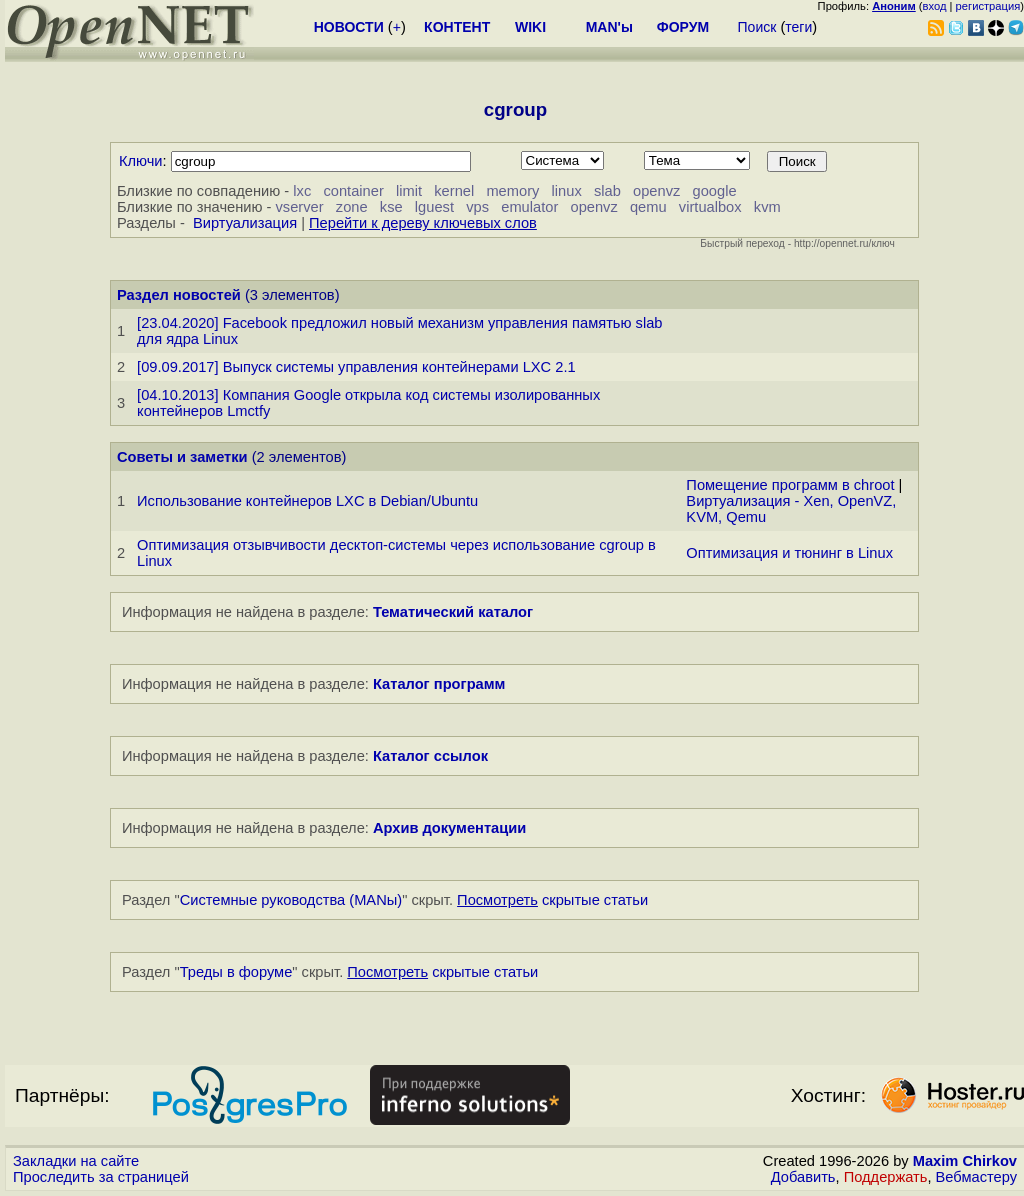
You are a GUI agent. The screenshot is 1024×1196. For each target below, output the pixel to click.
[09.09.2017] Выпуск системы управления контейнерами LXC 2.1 (356, 367)
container (353, 191)
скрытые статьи (552, 900)
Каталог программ (439, 684)
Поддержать (886, 1177)
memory (512, 191)
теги (798, 27)
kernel (454, 191)
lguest (434, 207)
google (715, 191)
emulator (529, 207)
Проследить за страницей (101, 1177)
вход (935, 6)
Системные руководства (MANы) (291, 900)
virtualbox (710, 207)
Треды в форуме (236, 972)
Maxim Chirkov (965, 1161)
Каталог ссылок (430, 756)
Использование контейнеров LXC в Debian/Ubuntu (307, 501)
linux (567, 191)
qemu (648, 207)
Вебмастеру (976, 1177)
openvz (656, 191)
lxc (302, 191)
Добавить (803, 1177)
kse (391, 207)
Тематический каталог (453, 612)
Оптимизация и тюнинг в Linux (789, 553)
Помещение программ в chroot (790, 485)
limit (409, 191)
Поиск (757, 27)
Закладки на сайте (76, 1161)
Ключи (141, 161)
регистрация (988, 6)
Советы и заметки (182, 457)
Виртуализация (245, 223)
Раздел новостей (179, 295)
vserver (300, 207)
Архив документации (449, 828)
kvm (767, 207)
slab (607, 191)
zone (352, 207)
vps (477, 207)
